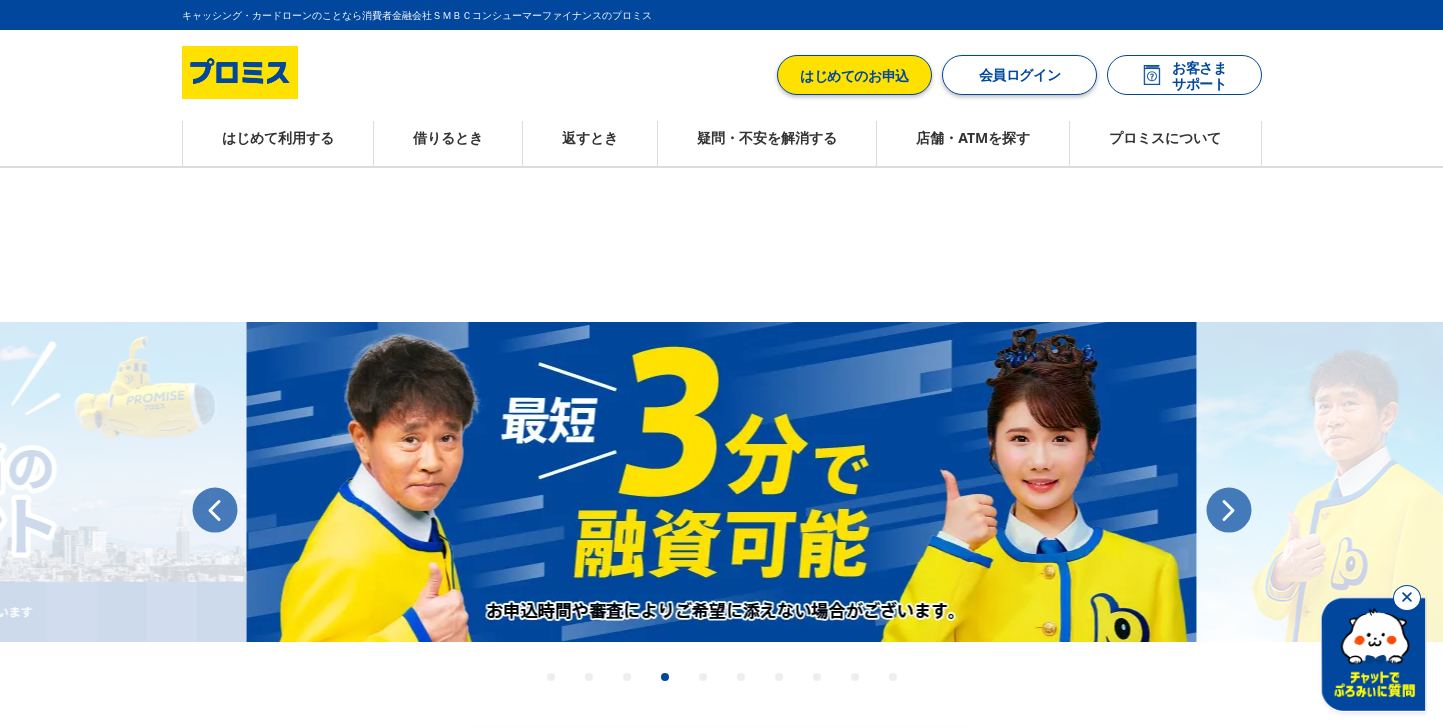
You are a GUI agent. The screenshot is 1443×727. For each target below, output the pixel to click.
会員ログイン (1018, 74)
